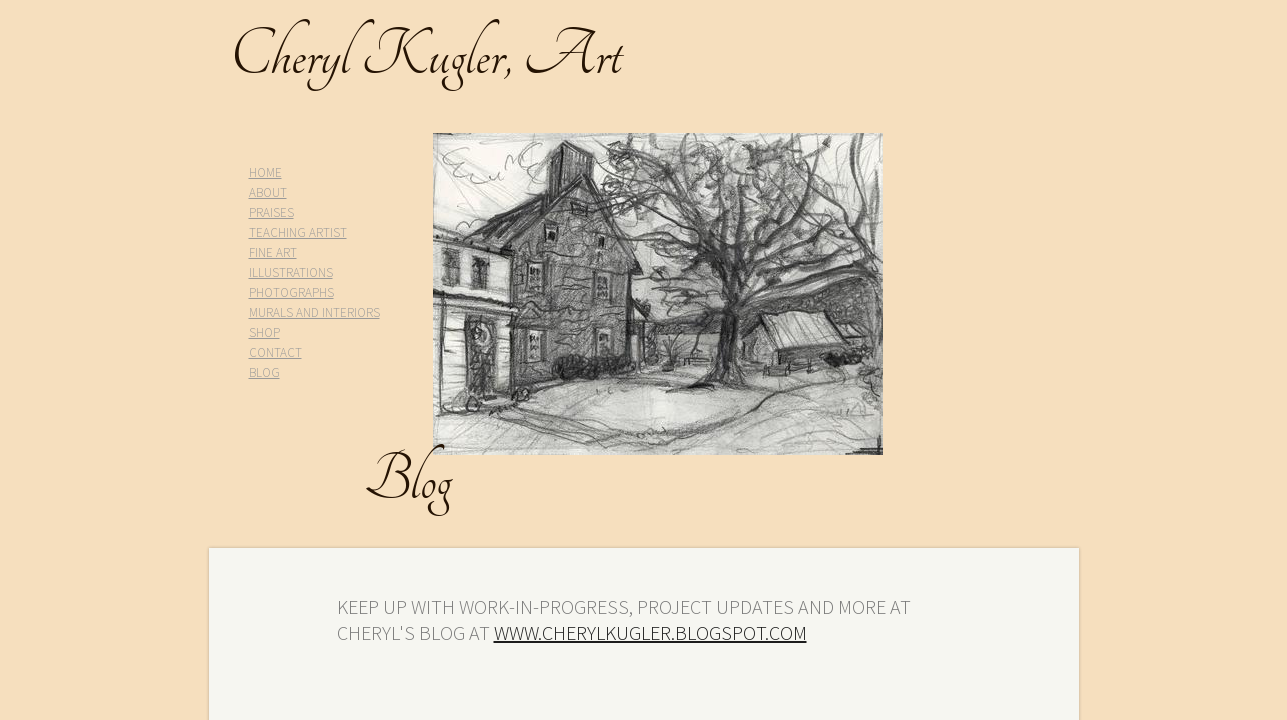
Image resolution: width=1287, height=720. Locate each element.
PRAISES (271, 212)
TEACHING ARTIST (298, 232)
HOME (265, 172)
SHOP (264, 332)
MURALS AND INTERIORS (314, 312)
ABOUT (268, 192)
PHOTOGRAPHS (291, 292)
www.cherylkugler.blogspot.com (650, 632)
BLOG (264, 372)
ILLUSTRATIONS (291, 272)
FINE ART (273, 252)
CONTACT (275, 352)
